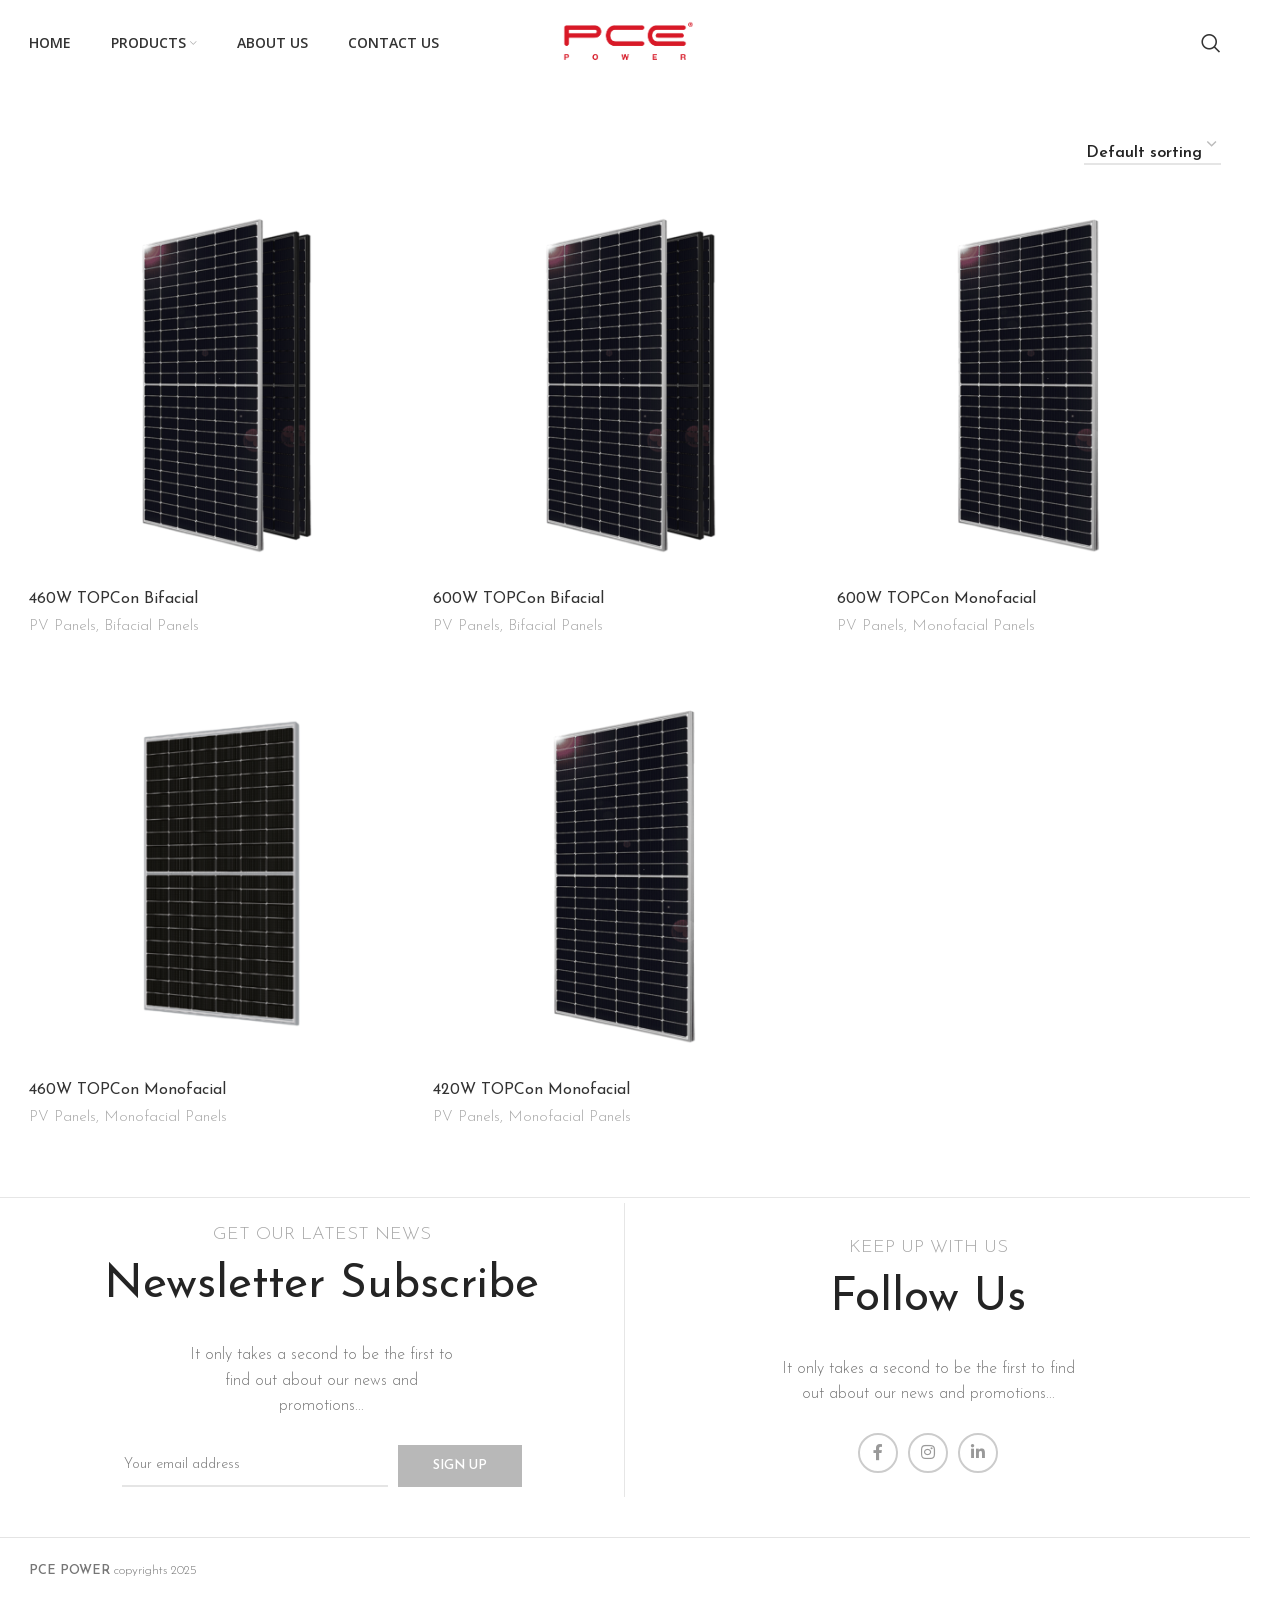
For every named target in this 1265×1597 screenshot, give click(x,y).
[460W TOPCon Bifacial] (221, 387)
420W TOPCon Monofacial (531, 1086)
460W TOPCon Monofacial (127, 1086)
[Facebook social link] (878, 1446)
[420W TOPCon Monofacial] (625, 875)
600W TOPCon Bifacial (518, 599)
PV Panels (62, 626)
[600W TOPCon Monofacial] (1029, 387)
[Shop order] (1152, 145)
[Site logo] (624, 42)
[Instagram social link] (928, 1446)
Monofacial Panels (973, 626)
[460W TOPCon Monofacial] (221, 875)
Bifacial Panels (151, 626)
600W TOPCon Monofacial (936, 599)
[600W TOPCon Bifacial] (625, 387)
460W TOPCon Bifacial (113, 599)
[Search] (1211, 43)
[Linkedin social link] (978, 1446)
